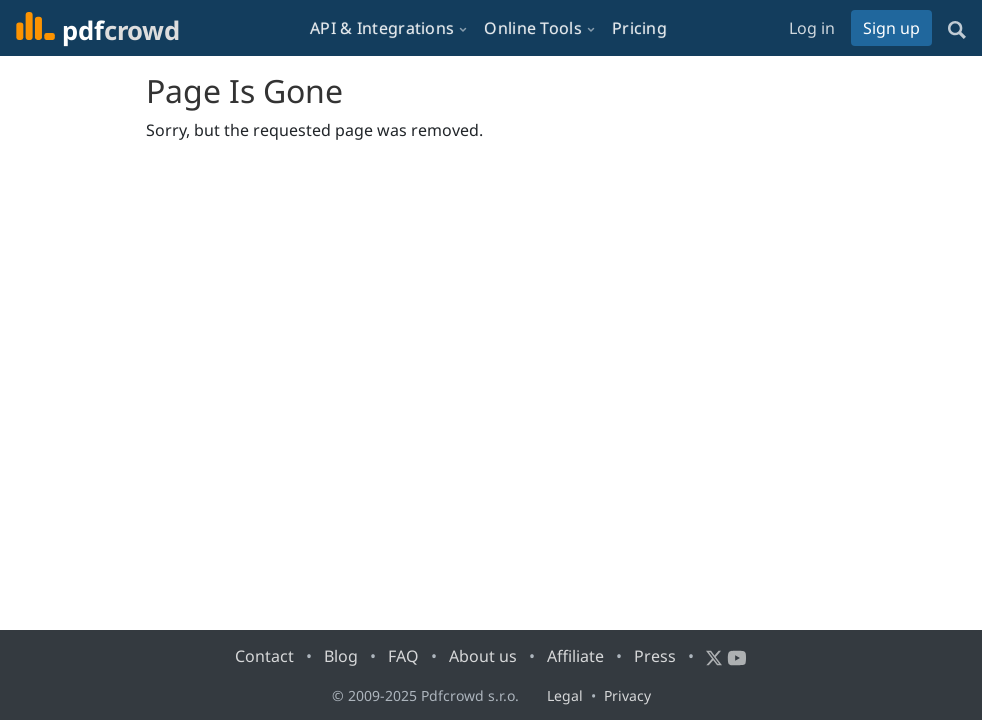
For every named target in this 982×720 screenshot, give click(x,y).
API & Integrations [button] (382, 28)
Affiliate (575, 656)
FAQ (403, 656)
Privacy (627, 695)
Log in (812, 28)
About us (483, 656)
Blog (341, 656)
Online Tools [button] (533, 28)
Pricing (639, 28)
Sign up (891, 28)
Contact (264, 656)
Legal (565, 695)
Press (655, 656)
